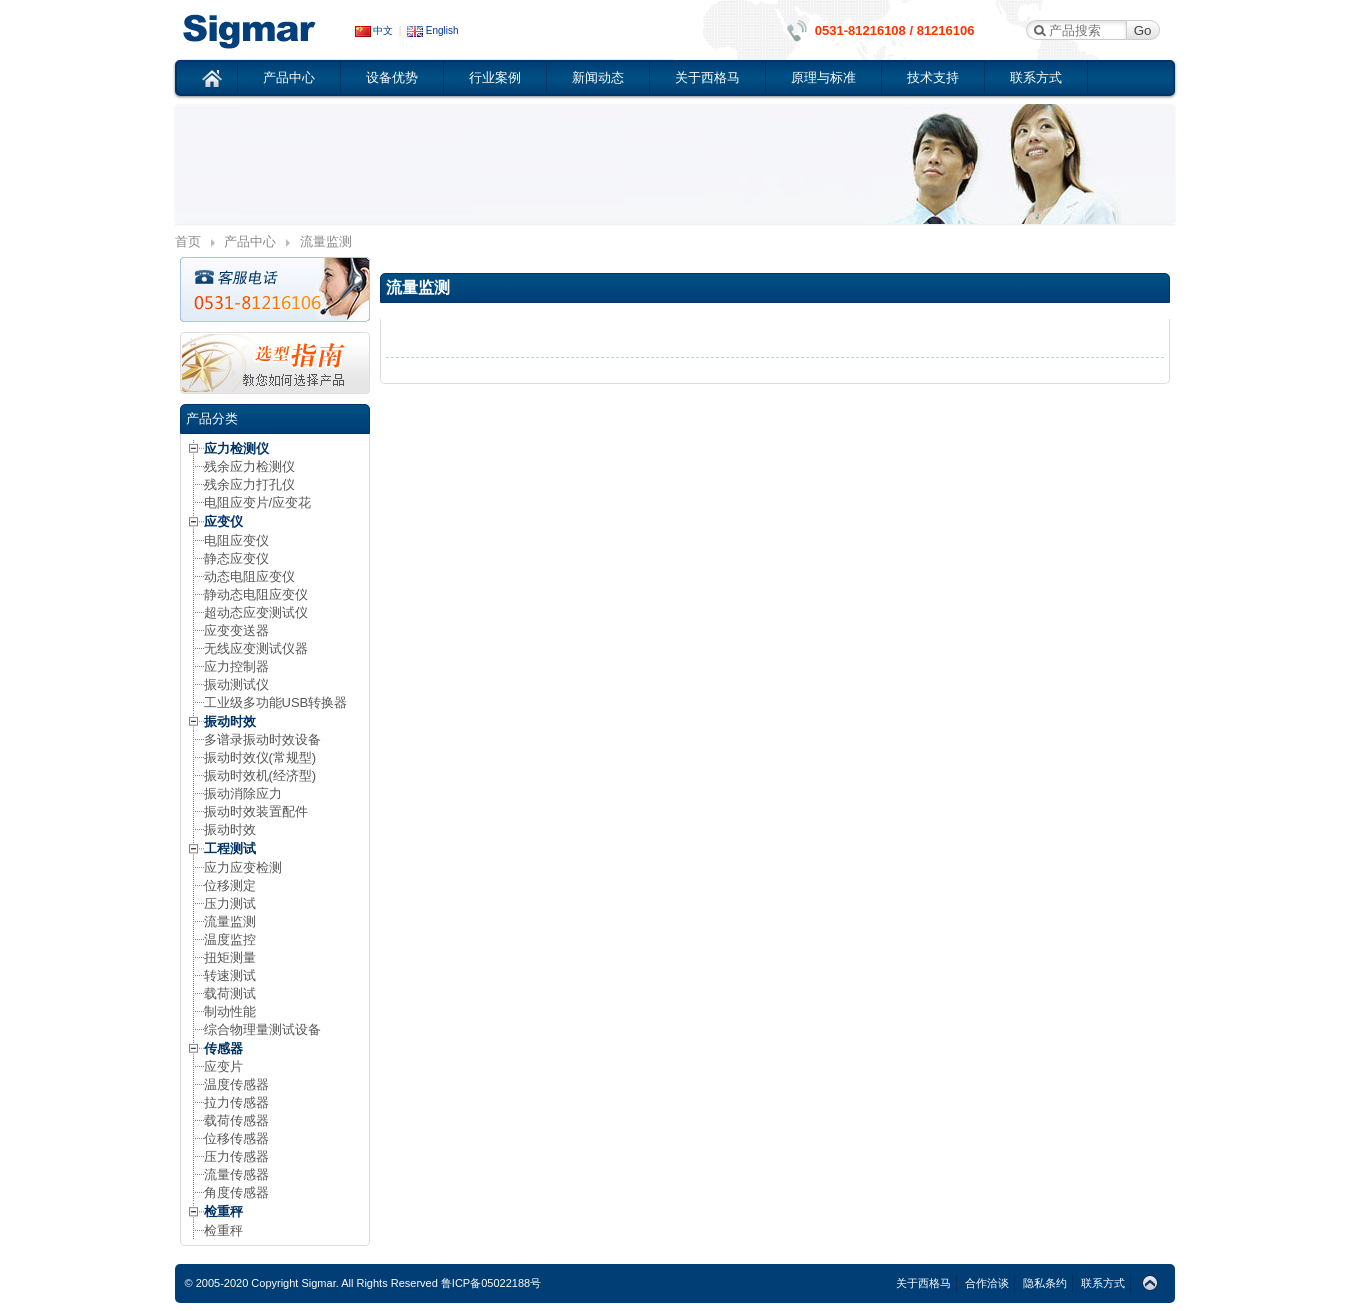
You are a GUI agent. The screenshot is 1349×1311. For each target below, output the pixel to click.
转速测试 (230, 975)
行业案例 (495, 77)
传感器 (223, 1048)
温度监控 (230, 939)
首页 (212, 78)
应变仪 (265, 30)
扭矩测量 (230, 957)
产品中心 (289, 77)
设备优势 (392, 77)
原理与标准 (823, 77)
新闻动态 (598, 77)
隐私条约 (1045, 1283)
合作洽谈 (987, 1283)
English (433, 30)
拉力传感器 (236, 1102)
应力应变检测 (243, 867)
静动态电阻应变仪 (256, 594)
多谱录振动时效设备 (262, 739)
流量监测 (230, 921)
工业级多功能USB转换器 (276, 702)
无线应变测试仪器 (256, 648)
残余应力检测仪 (249, 466)
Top (1150, 1284)
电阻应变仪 (236, 540)
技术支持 (933, 77)
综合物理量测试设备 (262, 1029)
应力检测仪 (236, 448)
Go (1143, 30)
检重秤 (223, 1211)
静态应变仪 (236, 558)
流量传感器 (236, 1174)
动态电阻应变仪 (249, 576)
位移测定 (230, 885)
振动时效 (230, 721)
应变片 (223, 1066)
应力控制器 (236, 666)
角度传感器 (236, 1192)
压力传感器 (236, 1156)
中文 (374, 30)
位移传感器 (236, 1138)
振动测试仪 (236, 684)
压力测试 (230, 903)
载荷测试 (230, 993)
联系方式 (1036, 77)
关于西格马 (707, 77)
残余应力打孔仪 (249, 484)
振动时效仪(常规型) (260, 757)
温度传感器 (236, 1084)
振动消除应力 (243, 793)
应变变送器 (236, 630)
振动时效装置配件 (256, 811)
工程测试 (230, 848)
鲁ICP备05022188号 (491, 1283)
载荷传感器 (236, 1120)
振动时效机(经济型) (260, 775)
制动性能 (230, 1011)
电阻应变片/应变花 (258, 502)
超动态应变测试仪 (256, 612)
